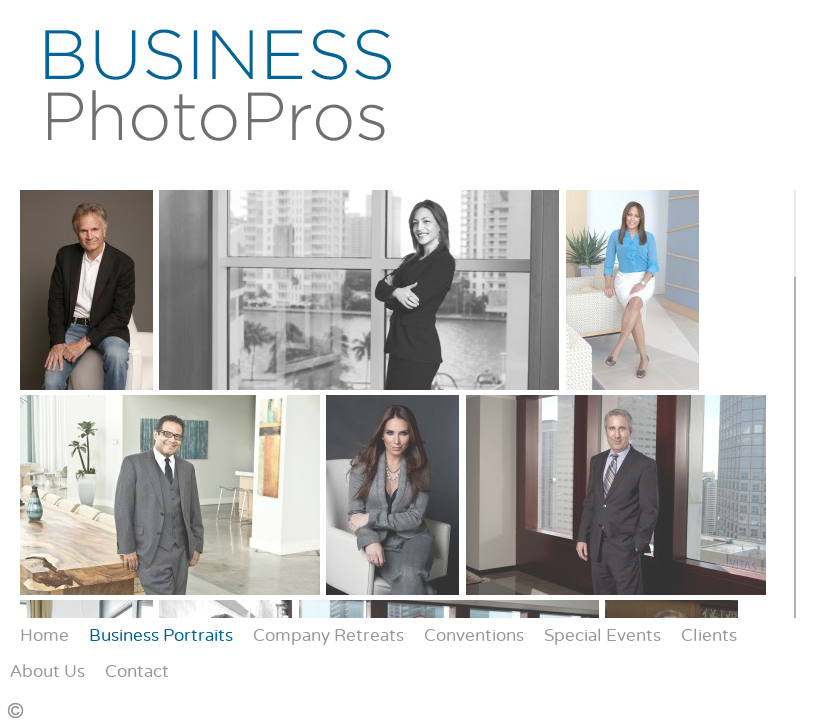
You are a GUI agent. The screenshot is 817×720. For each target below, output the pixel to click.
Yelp (687, 705)
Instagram (658, 705)
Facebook (629, 705)
